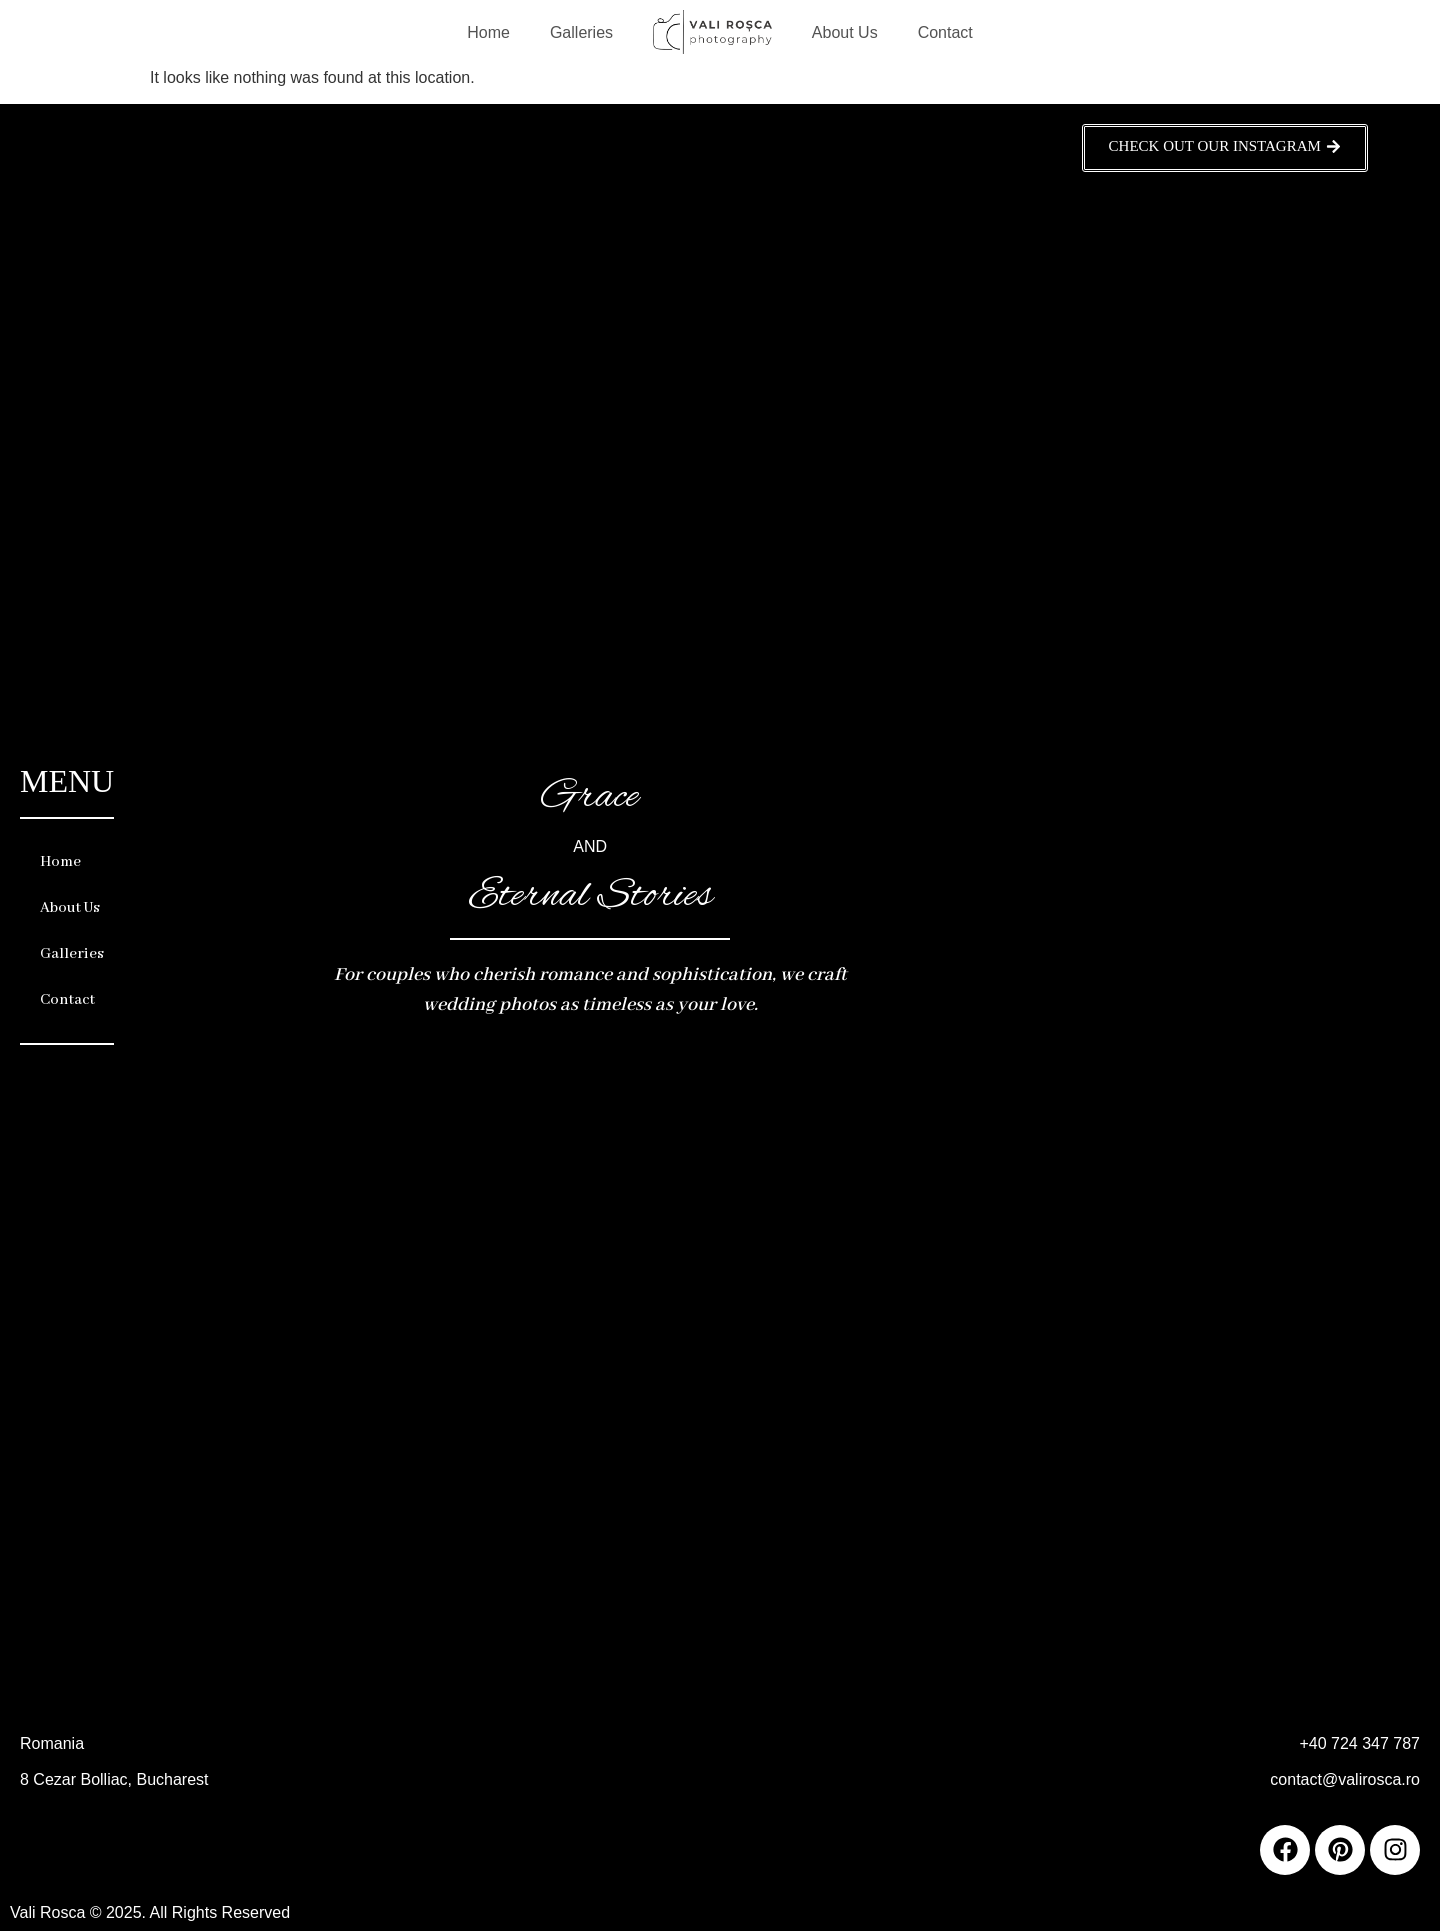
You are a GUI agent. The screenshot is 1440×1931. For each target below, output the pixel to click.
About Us (845, 32)
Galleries (581, 32)
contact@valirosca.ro (1345, 1779)
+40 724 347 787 (1359, 1743)
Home (488, 32)
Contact (945, 32)
